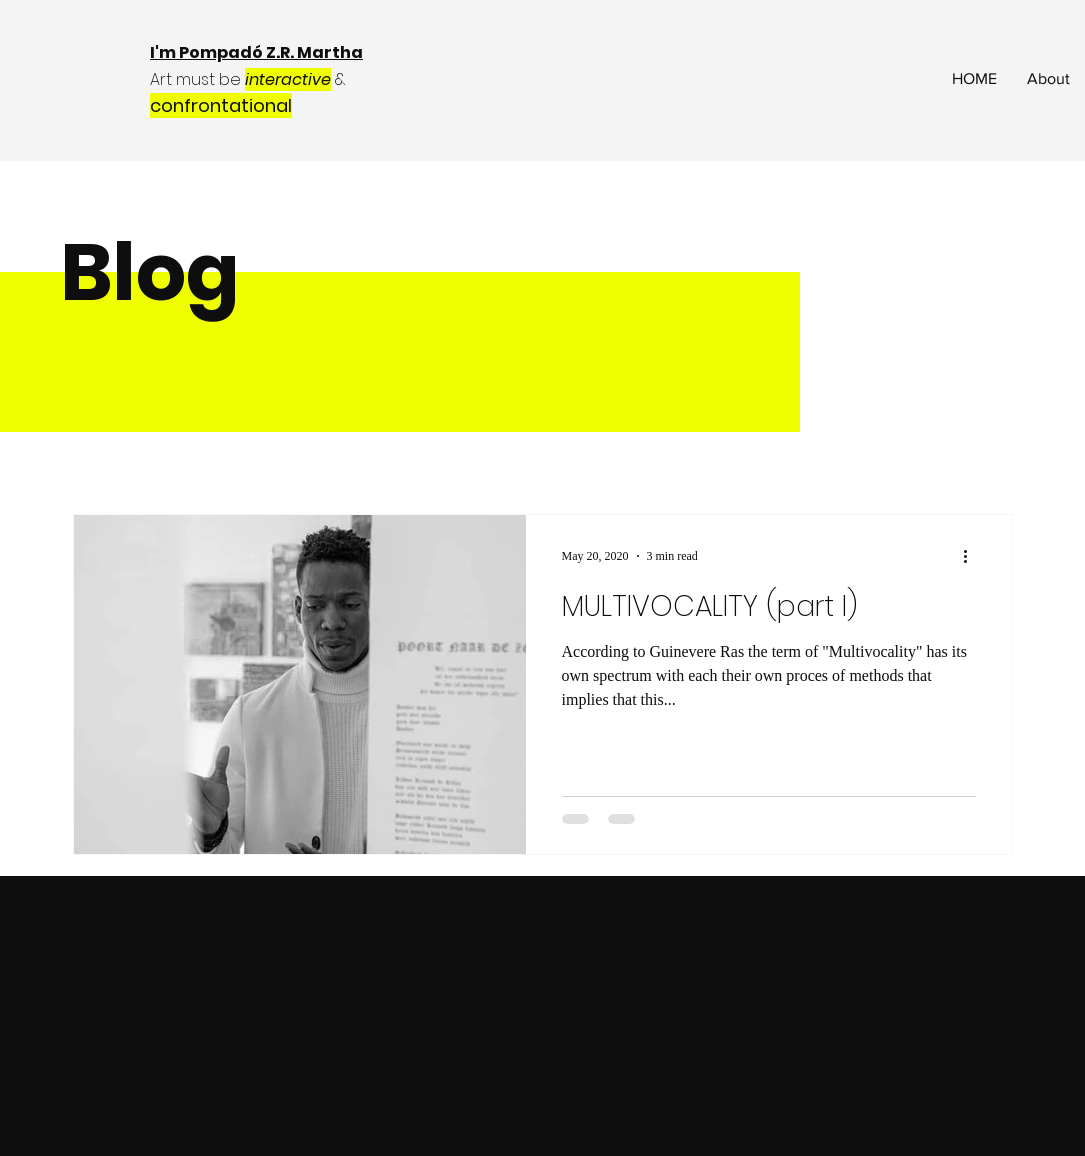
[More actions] (973, 556)
